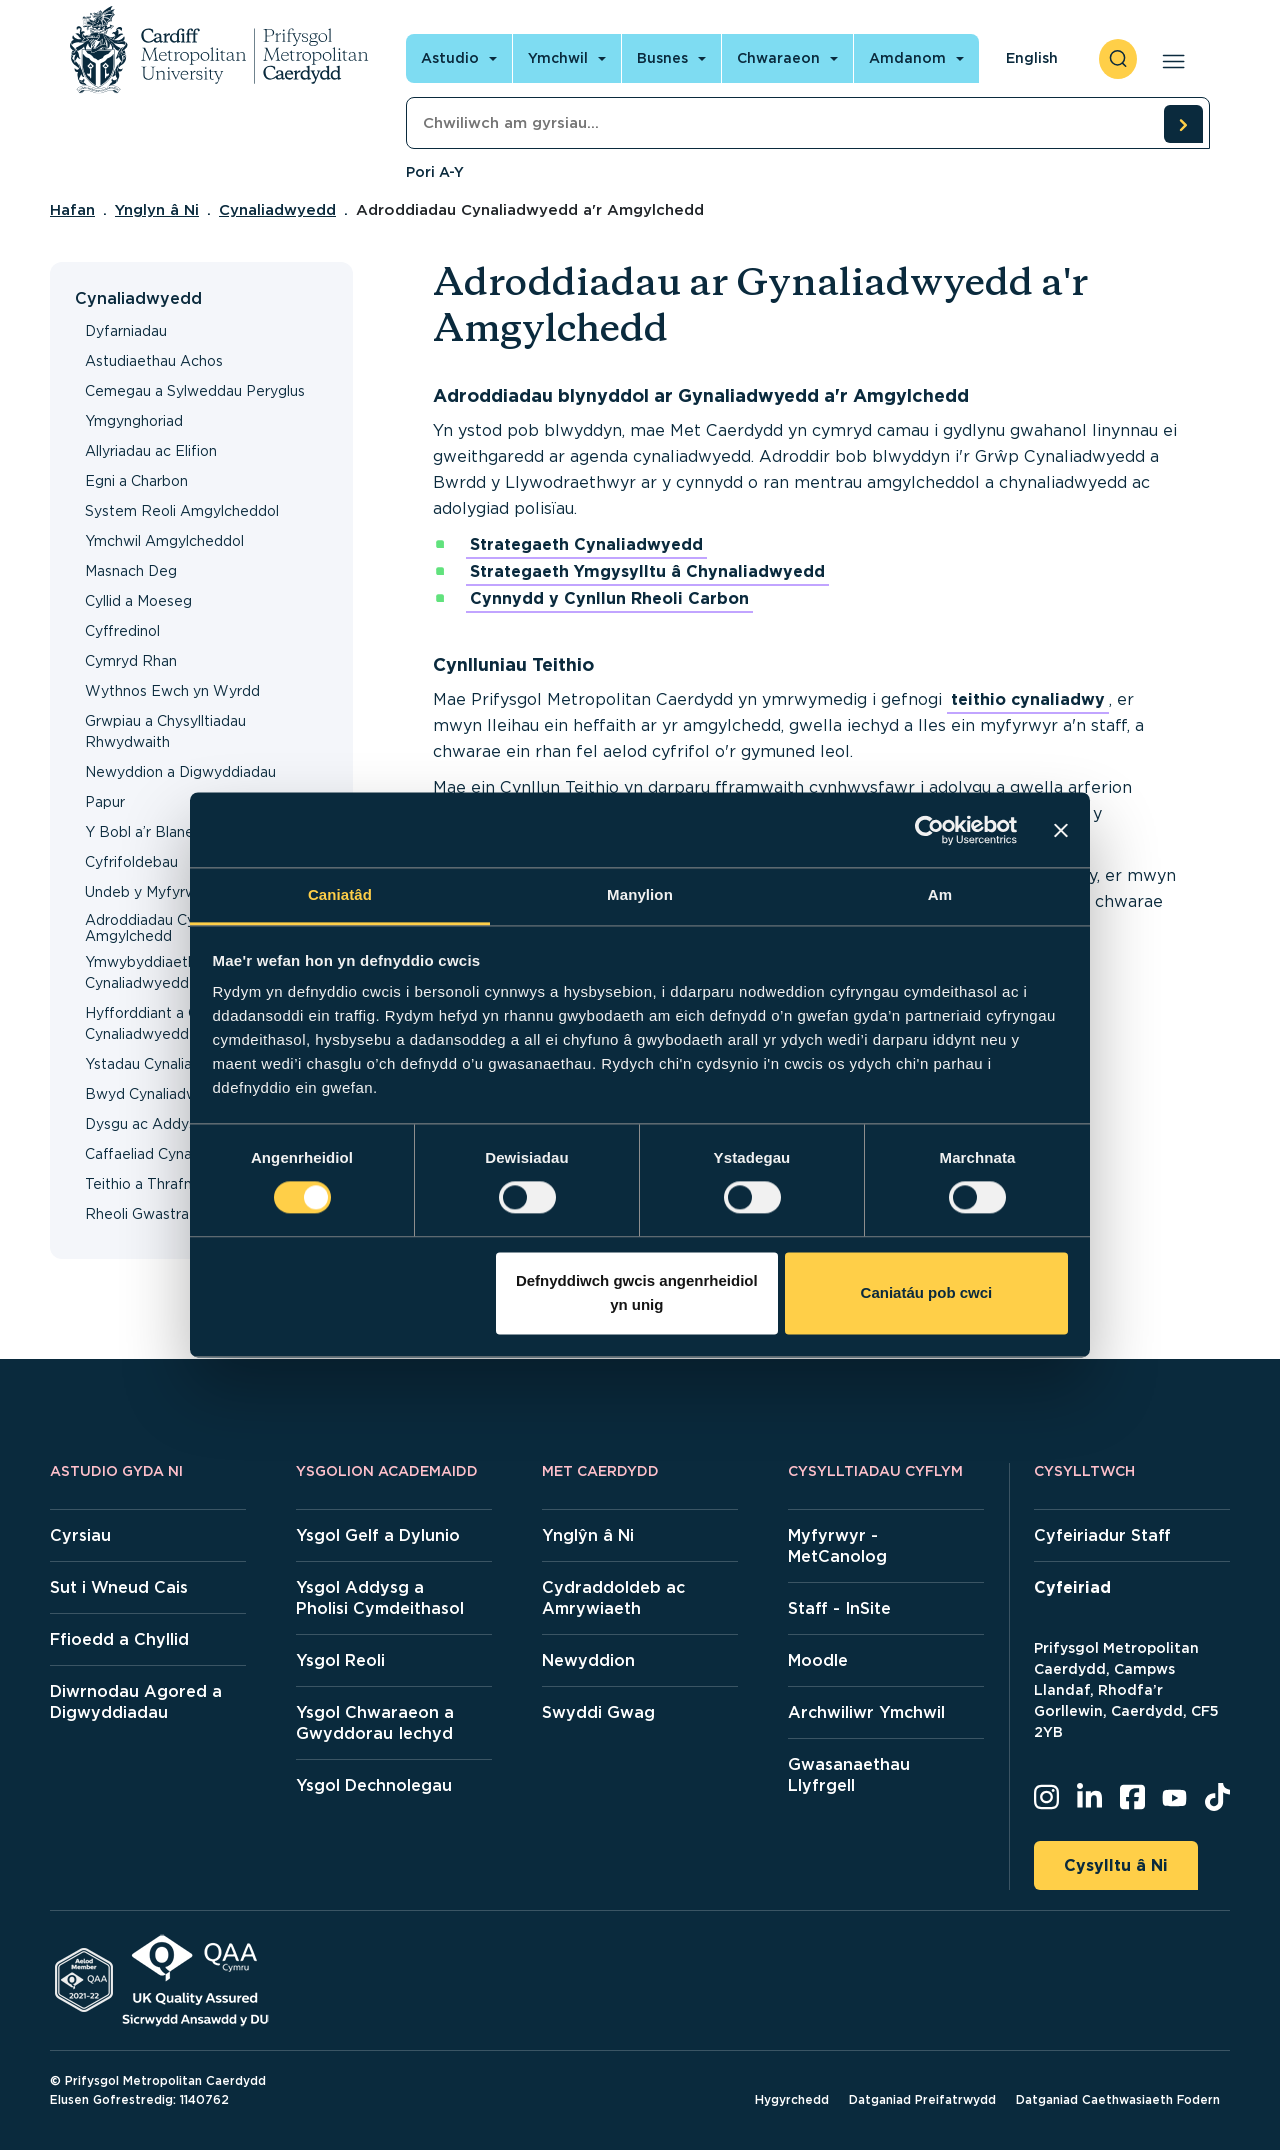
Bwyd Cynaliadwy (145, 1094)
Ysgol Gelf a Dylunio (378, 1535)
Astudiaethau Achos (154, 361)
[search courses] (1183, 124)
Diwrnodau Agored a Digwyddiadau (136, 1702)
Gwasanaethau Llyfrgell (849, 1775)
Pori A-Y (435, 172)
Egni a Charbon (136, 481)
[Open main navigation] (1169, 59)
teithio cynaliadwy (1028, 699)
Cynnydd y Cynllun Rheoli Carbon (609, 598)
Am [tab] (940, 894)
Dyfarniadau (126, 331)
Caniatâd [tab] (340, 894)
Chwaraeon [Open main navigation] (778, 58)
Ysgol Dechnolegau (374, 1785)
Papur (105, 802)
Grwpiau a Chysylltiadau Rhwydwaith (165, 731)
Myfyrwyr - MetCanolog (837, 1546)
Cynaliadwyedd (277, 210)
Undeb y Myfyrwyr (147, 892)
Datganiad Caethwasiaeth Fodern (1118, 2099)
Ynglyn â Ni (157, 210)
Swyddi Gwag (598, 1712)
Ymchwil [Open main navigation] (558, 58)
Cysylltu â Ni (1116, 1865)
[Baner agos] (1061, 830)
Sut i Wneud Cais (119, 1587)
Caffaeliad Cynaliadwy (160, 1154)
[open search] (1118, 59)
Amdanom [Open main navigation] (907, 58)
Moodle (818, 1660)
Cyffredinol (122, 631)
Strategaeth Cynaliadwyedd (586, 544)
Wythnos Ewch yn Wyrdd (172, 691)
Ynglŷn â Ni (588, 1535)
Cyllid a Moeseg (138, 601)
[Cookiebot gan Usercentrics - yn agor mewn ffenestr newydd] (929, 830)
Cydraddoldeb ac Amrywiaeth (613, 1598)
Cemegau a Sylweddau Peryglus (195, 391)
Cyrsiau (80, 1535)
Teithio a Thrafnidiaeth (161, 1184)
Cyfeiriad (1072, 1587)
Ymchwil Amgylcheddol (164, 541)
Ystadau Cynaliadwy (153, 1064)
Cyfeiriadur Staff (1102, 1535)
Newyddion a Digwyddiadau (180, 772)
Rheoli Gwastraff (142, 1214)
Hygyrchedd (792, 2099)
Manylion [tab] (640, 894)
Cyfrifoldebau (131, 862)
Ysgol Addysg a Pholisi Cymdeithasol (380, 1598)
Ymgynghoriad (134, 421)
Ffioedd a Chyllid (119, 1639)
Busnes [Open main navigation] (662, 58)
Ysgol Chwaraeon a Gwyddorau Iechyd (375, 1723)
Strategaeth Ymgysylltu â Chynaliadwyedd (647, 571)
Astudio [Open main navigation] (450, 58)
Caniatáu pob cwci (927, 1292)
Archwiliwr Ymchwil (866, 1712)
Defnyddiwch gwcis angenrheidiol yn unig (637, 1292)
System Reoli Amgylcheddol (182, 511)
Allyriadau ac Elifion (151, 451)
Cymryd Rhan (131, 661)
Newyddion (588, 1660)
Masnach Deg (131, 571)
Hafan (72, 210)
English (1032, 58)
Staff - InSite (839, 1608)
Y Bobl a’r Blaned (144, 832)
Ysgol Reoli (340, 1660)
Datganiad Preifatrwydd (922, 2099)
